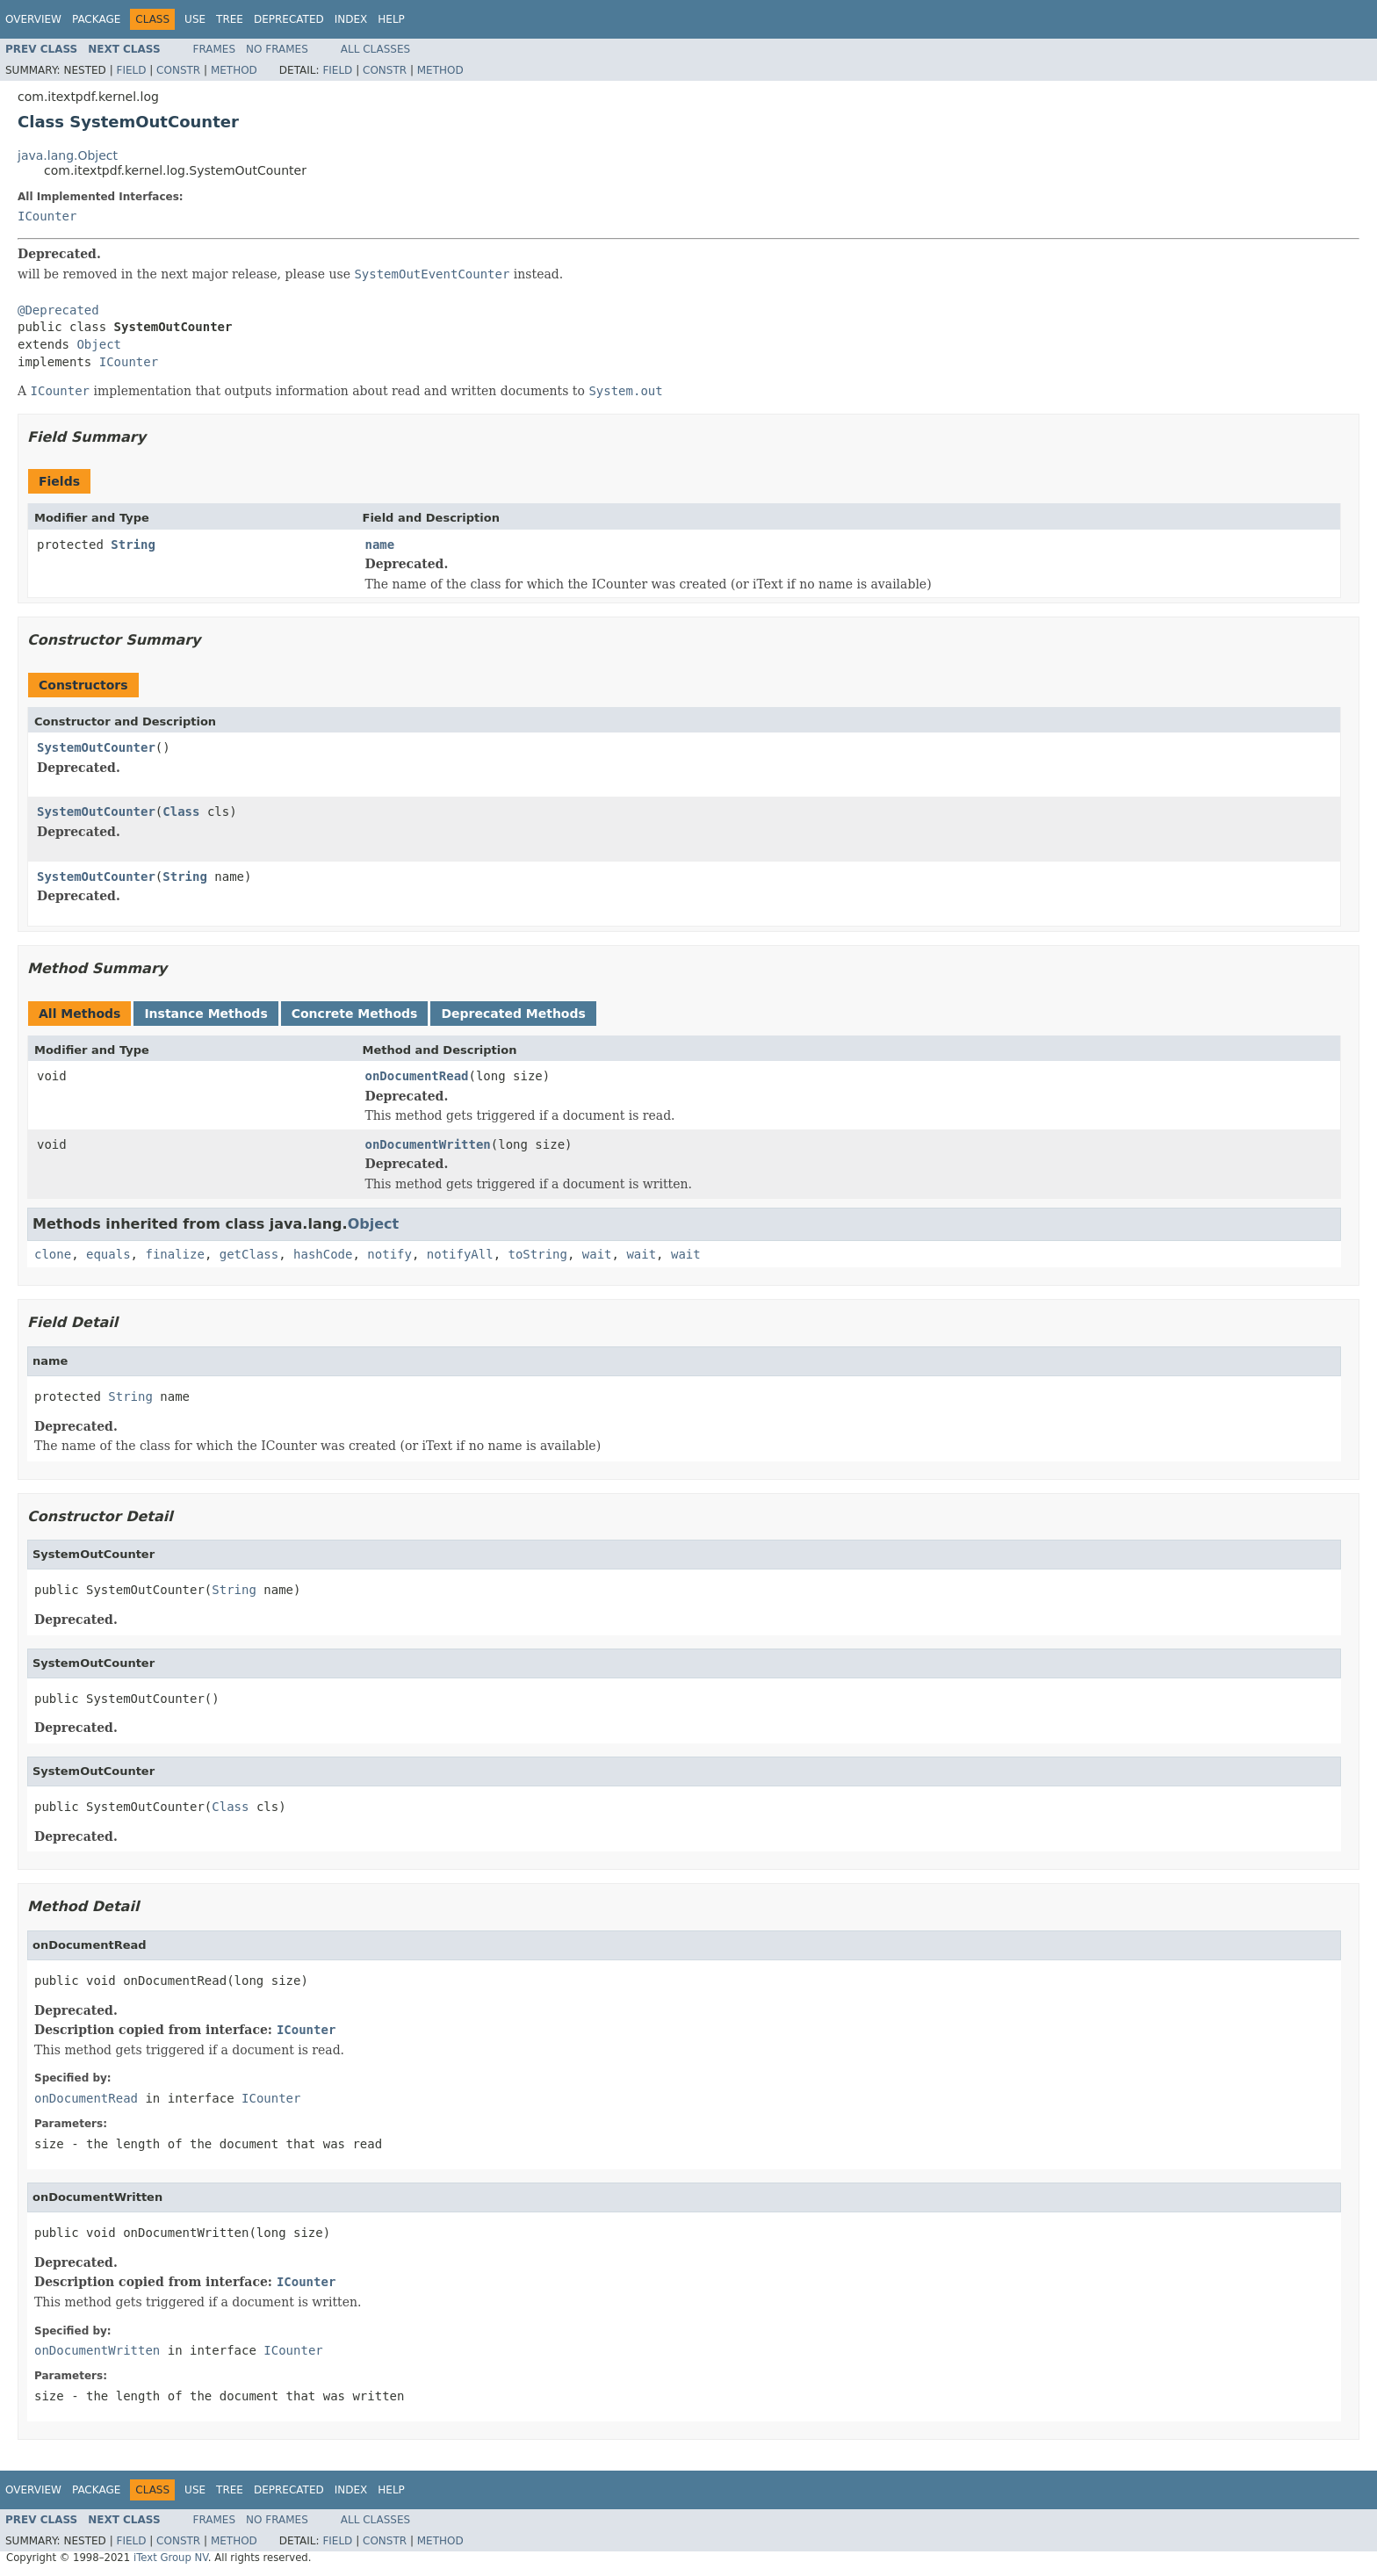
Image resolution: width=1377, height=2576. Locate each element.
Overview (33, 19)
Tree (229, 19)
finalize (174, 1254)
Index (351, 19)
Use (194, 19)
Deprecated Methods (513, 1014)
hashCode (322, 1254)
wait (597, 1254)
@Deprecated (58, 310)
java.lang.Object (68, 155)
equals (108, 1254)
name (380, 545)
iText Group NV (170, 2557)
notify (389, 1254)
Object (98, 344)
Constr (178, 70)
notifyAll (460, 1254)
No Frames (277, 49)
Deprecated (289, 19)
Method (234, 70)
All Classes (375, 49)
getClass (249, 1254)
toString (537, 1254)
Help (391, 19)
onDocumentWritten (428, 1144)
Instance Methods (205, 1014)
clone (52, 1254)
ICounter (47, 216)
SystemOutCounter (96, 747)
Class (180, 812)
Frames (214, 49)
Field (131, 70)
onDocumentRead (417, 1076)
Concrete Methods (355, 1014)
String (133, 545)
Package (96, 19)
